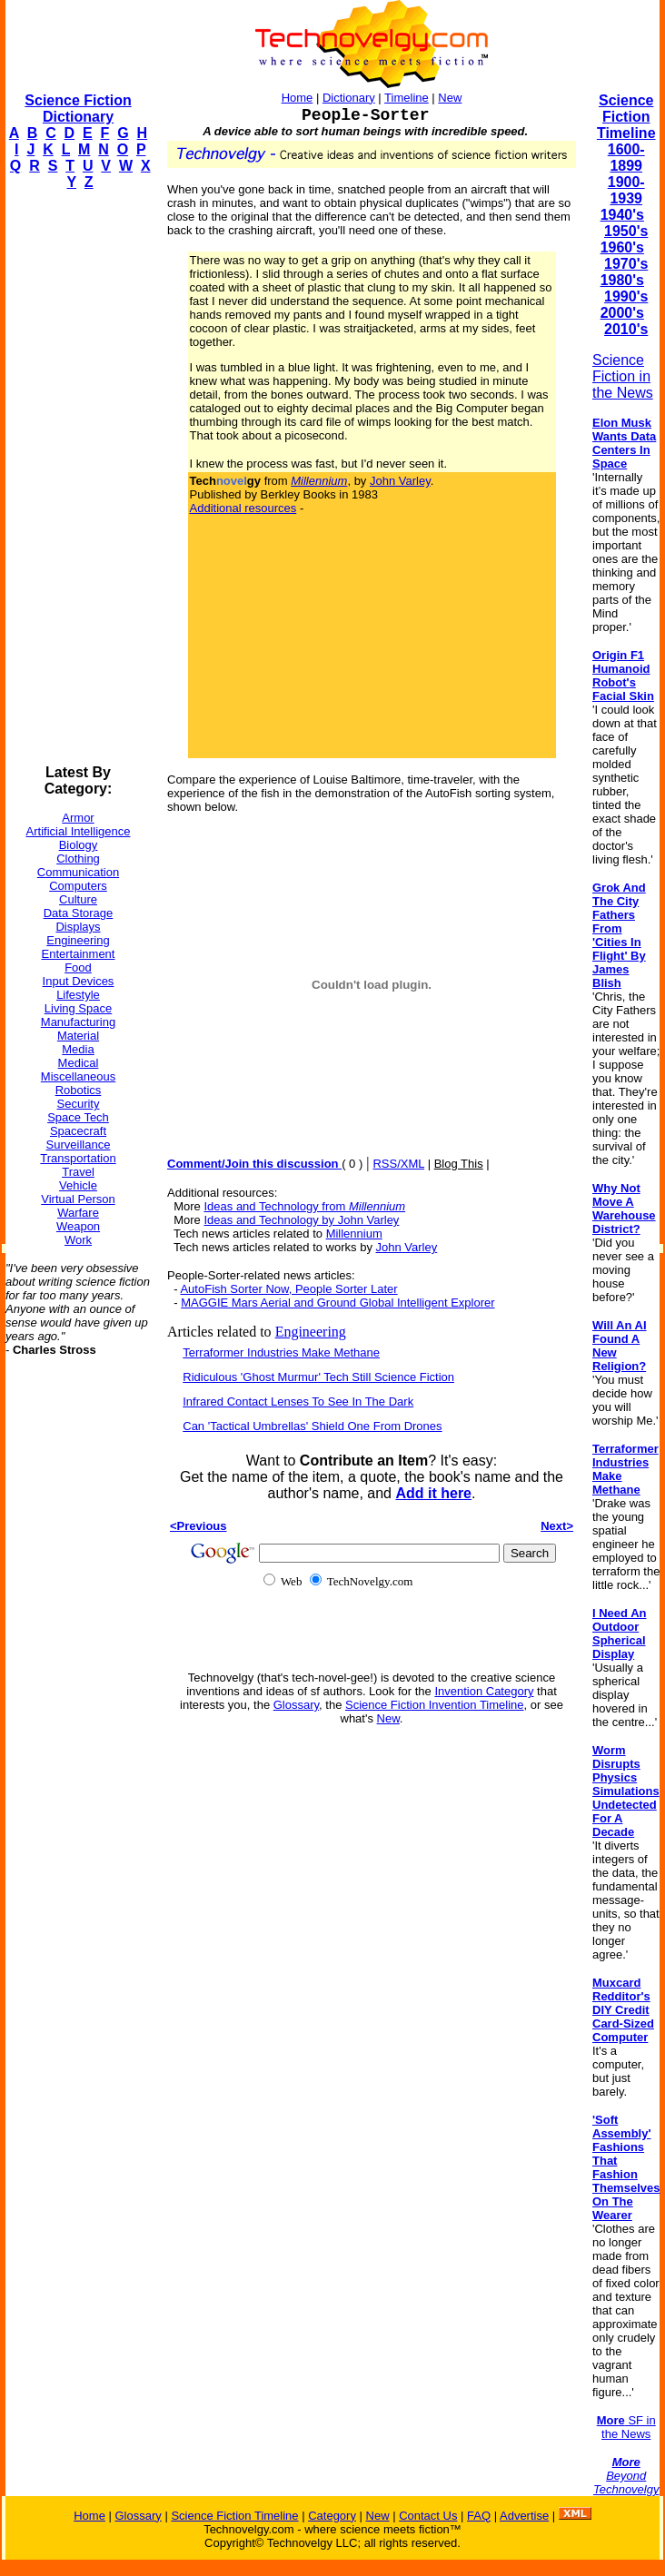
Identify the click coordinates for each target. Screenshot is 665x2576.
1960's (622, 247)
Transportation (77, 1158)
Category (332, 2515)
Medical (78, 1063)
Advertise (524, 2515)
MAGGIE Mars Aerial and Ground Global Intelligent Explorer (337, 1302)
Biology (78, 845)
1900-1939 (626, 190)
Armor (78, 817)
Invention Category (483, 1691)
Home (297, 97)
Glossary (296, 1705)
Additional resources (243, 508)
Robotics (78, 1090)
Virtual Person (77, 1199)
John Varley (400, 481)
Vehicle (78, 1185)
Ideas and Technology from (304, 1206)
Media (78, 1049)
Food (78, 967)
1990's (626, 296)
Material (78, 1035)
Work (78, 1240)
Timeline (406, 97)
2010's (626, 329)
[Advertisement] (78, 477)
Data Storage (79, 913)
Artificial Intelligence (78, 831)
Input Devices (78, 981)
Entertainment (78, 954)
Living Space (78, 1008)
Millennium (354, 1233)
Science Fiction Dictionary (78, 108)
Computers (78, 886)
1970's (626, 263)
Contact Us (428, 2515)
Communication (78, 872)
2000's (622, 313)
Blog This (458, 1163)
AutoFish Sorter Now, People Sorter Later (288, 1289)
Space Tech (78, 1117)
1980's (622, 280)
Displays (77, 926)
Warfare (78, 1212)
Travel (78, 1172)
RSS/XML (398, 1163)
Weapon (78, 1226)
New (450, 97)
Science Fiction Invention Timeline (434, 1705)
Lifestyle (78, 995)
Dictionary (349, 97)
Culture (78, 899)
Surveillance (78, 1144)
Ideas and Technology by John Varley (301, 1220)
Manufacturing (78, 1022)
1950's (626, 231)
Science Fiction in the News (622, 376)
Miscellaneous (78, 1076)
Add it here (433, 1493)
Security (78, 1103)
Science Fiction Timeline (626, 117)
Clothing (78, 858)
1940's (622, 214)
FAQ (479, 2515)
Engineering (77, 940)
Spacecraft (78, 1131)
